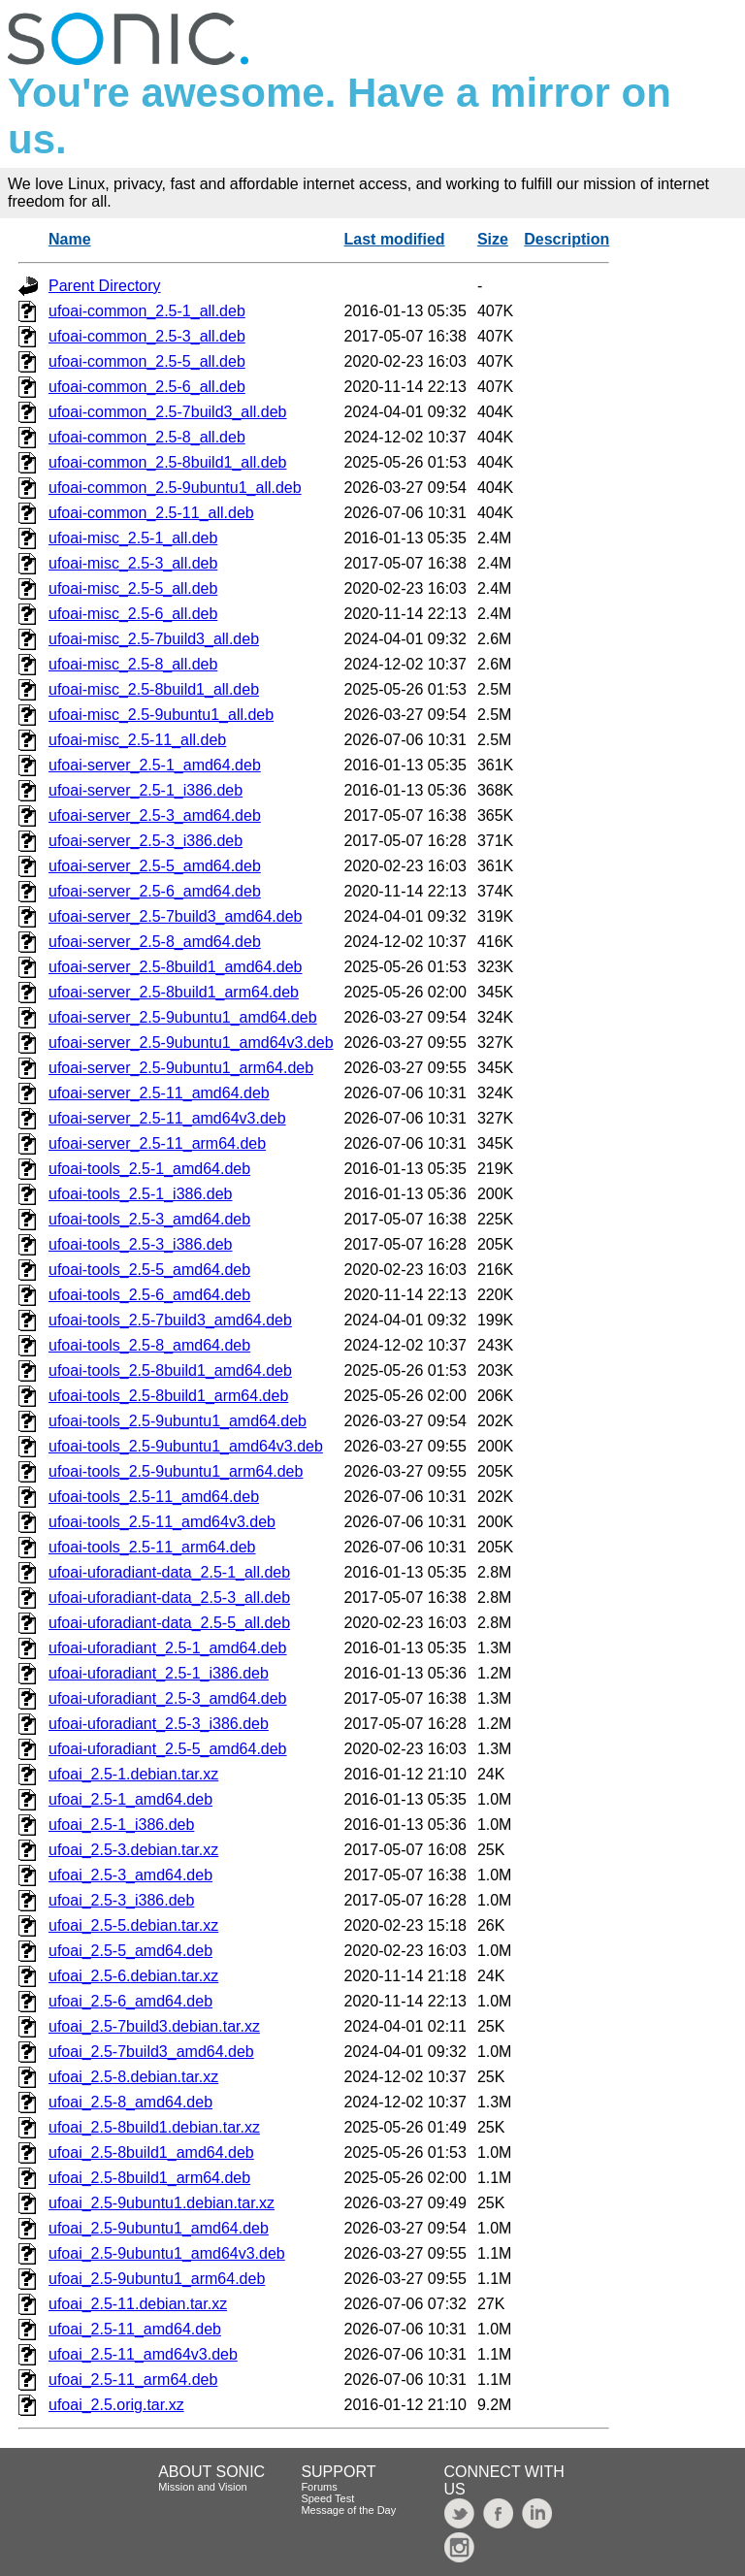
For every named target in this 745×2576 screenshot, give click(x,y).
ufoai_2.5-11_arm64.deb (133, 2379)
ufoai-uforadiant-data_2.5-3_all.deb (169, 1597)
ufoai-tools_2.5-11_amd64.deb (154, 1496)
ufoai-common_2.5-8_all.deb (147, 437)
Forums (319, 2487)
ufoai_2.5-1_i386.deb (121, 1824)
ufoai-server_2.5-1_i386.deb (146, 790)
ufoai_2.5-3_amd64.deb (130, 1875)
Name (70, 239)
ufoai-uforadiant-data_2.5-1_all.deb (169, 1572)
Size (492, 239)
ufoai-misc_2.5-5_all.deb (133, 588)
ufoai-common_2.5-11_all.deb (151, 513)
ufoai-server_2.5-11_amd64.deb (159, 1093)
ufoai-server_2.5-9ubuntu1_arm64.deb (181, 1068)
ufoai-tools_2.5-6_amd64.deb (149, 1295)
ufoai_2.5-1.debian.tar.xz (133, 1774)
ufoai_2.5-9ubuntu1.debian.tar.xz (162, 2203)
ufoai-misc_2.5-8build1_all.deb (154, 689)
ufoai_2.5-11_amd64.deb (135, 2329)
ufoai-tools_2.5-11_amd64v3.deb (162, 1522)
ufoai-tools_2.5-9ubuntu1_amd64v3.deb (186, 1446)
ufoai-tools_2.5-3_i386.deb (140, 1244)
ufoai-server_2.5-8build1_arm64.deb (174, 992)
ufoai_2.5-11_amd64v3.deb (143, 2354)
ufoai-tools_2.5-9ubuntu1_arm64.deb (176, 1471)
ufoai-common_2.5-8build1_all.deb (168, 462)
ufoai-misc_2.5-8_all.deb (133, 664)
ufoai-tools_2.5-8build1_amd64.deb (170, 1370)
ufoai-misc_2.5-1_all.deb (133, 538)
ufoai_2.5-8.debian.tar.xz (133, 2077)
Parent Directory (105, 285)
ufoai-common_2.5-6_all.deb (147, 386)
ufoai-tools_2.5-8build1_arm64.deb (168, 1395)
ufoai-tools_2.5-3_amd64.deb (149, 1219)
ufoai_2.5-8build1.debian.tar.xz (154, 2127)
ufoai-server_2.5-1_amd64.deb (155, 765)
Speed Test (327, 2498)
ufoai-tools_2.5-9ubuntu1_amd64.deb (178, 1421)
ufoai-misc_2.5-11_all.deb (137, 740)
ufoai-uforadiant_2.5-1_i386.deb (159, 1673)
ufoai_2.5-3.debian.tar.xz (133, 1850)
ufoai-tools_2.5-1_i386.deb (140, 1194)
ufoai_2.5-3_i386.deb (121, 1900)
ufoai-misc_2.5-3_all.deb (133, 563)
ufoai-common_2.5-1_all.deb (147, 311)
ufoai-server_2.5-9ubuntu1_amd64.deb (183, 1017)
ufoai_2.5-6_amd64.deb (130, 2001)
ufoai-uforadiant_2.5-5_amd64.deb (168, 1749)
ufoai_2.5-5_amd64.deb (130, 1950)
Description (566, 239)
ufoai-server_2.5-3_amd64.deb (155, 815)
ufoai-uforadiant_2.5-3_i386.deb (159, 1723)
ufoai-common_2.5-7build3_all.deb (168, 412)
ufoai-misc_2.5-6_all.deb (133, 613)
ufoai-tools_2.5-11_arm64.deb (152, 1547)
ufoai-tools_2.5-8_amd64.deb (149, 1345)
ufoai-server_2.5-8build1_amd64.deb (176, 967)
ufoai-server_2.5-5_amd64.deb (155, 866)
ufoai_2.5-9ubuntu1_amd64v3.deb (167, 2253)
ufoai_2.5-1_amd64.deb (130, 1799)
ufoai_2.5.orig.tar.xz (116, 2405)
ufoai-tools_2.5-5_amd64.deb (149, 1269)
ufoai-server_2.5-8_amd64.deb (155, 941)
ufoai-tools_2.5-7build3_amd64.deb (170, 1320)
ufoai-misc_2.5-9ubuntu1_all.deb (161, 714)
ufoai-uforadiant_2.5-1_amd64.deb (168, 1648)
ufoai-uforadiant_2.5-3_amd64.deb (168, 1698)
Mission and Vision (202, 2487)
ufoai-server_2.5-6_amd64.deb (155, 891)
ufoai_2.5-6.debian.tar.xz (133, 1976)
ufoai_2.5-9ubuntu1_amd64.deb (159, 2228)
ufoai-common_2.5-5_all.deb (147, 361)
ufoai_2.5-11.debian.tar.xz (138, 2304)
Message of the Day (348, 2510)
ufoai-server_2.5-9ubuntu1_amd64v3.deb (191, 1042)
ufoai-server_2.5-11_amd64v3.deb (167, 1118)
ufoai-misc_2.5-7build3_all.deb (154, 639)
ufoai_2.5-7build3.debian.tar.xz (154, 2026)
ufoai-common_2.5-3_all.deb (147, 336)
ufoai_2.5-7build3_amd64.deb (151, 2051)
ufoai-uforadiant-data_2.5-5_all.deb (169, 1622)
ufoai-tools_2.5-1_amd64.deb (149, 1168)
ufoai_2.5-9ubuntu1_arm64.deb (157, 2278)
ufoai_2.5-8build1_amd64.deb (151, 2152)
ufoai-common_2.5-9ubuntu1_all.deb (175, 487)
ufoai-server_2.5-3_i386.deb (146, 840)
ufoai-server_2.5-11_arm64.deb (157, 1143)
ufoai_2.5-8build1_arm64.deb (149, 2177)
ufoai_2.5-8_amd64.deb (130, 2102)
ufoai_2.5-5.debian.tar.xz (133, 1925)
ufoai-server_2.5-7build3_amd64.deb (176, 916)
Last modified (394, 239)
